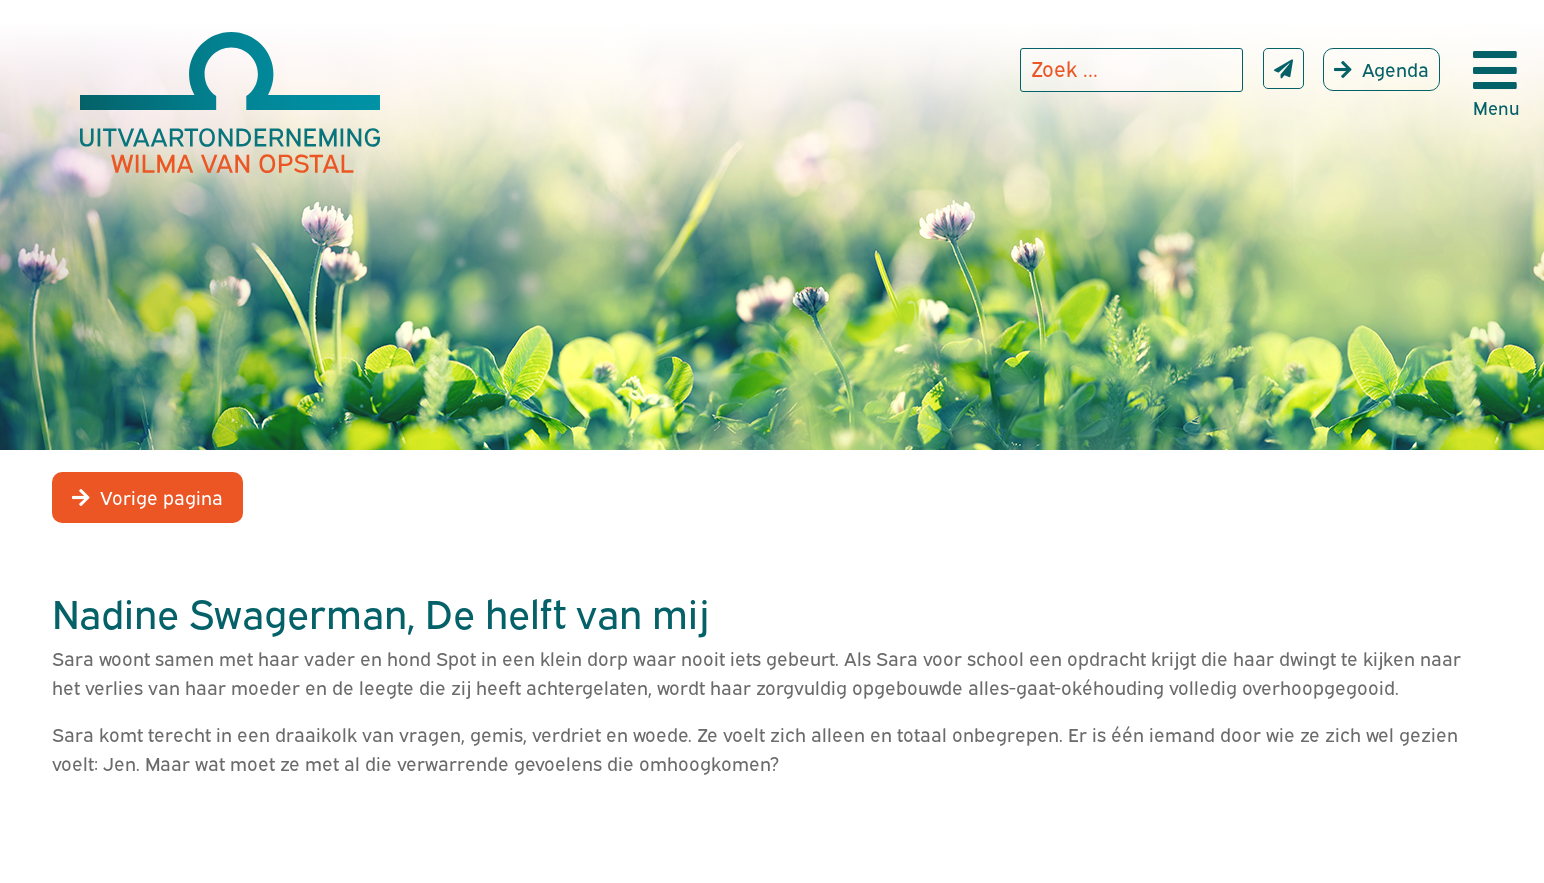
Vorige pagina (161, 496)
